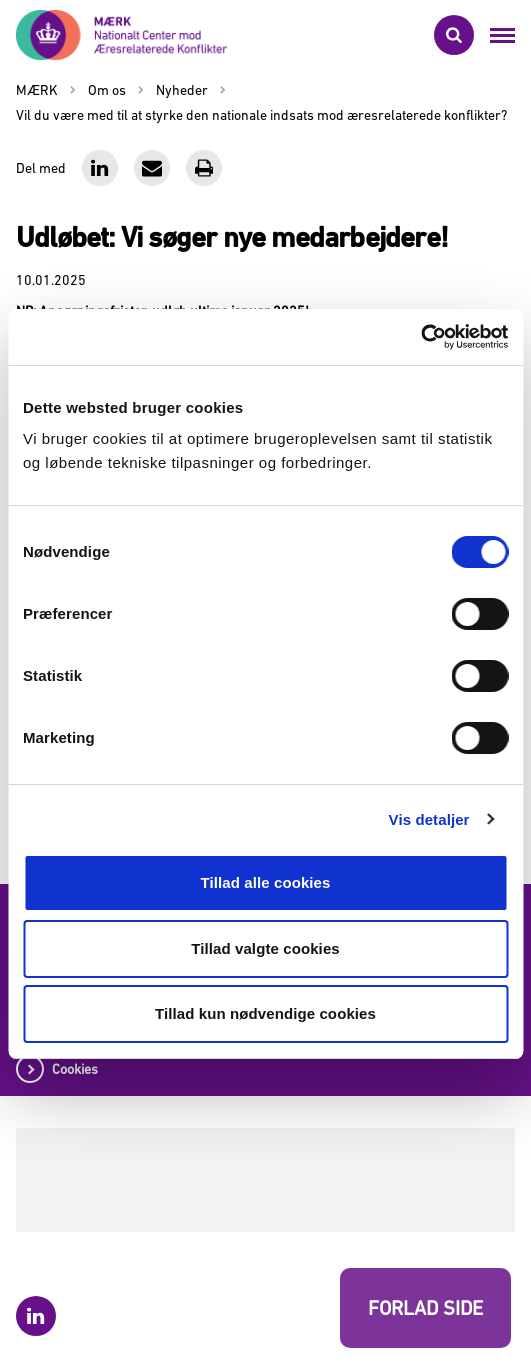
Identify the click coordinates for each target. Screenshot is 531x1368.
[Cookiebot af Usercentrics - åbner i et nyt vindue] (420, 337)
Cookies (75, 1069)
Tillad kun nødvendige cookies (265, 1013)
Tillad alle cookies (265, 882)
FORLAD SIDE (425, 1308)
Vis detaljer (429, 819)
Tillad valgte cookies (265, 948)
